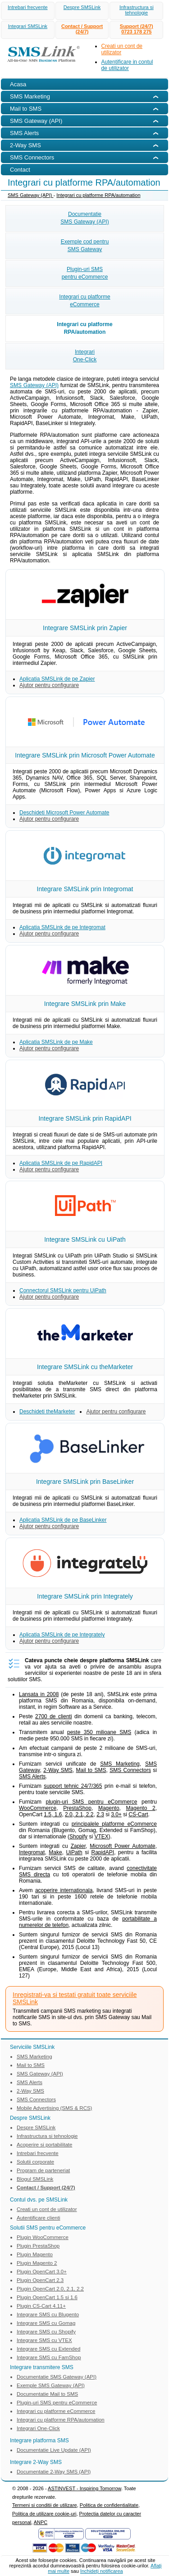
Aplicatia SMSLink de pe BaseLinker (62, 1520)
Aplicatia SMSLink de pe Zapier (57, 679)
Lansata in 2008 (39, 1694)
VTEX (101, 1836)
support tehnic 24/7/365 (73, 1786)
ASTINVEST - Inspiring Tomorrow (84, 2488)
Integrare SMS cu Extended (48, 2349)
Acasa (18, 84)
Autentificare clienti (38, 2218)
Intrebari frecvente (28, 7)
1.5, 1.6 (53, 1814)
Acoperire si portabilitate (44, 2144)
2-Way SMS (58, 1770)
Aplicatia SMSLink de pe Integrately (62, 1635)
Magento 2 (140, 1808)
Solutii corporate (35, 2162)
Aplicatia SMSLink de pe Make (56, 1042)
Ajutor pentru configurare (49, 685)
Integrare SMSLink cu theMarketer (85, 1366)
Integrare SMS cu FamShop (49, 2357)
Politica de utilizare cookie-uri (44, 2513)
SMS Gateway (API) (30, 195)
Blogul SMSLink (35, 2179)
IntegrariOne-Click (85, 356)
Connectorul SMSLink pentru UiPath (62, 1290)
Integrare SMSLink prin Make (85, 1003)
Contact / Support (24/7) (82, 28)
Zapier (78, 1846)
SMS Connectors (130, 1770)
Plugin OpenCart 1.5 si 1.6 (47, 2297)
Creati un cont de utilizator (47, 2209)
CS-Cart (138, 1814)
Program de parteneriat (43, 2170)
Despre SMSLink (82, 7)
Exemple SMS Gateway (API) (51, 2385)
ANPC (41, 2522)
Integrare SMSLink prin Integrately (84, 1596)
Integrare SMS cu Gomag (46, 2323)
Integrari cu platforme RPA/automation (98, 195)
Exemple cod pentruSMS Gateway (85, 245)
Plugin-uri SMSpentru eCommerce (85, 273)
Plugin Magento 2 (37, 2263)
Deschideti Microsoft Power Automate (64, 812)
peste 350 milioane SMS (99, 1732)
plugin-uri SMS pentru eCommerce (91, 1802)
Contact (20, 169)
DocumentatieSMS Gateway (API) (84, 218)
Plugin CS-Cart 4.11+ (41, 2306)
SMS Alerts (32, 1776)
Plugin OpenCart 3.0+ (42, 2271)
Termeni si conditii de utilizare (44, 2505)
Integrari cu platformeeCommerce (84, 301)
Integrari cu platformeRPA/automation (84, 328)
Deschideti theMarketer (47, 1411)
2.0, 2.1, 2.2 (79, 1814)
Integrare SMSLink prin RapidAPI (84, 1118)
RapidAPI (102, 1852)
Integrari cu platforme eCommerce (56, 2411)
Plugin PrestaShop (38, 2246)
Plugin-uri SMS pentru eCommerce (57, 2402)
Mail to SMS (91, 1770)
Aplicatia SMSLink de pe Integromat (62, 927)
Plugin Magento (35, 2254)
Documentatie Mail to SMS (47, 2394)
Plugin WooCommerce (43, 2237)
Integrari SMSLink (27, 26)
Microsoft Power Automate (122, 1846)
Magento (108, 1808)
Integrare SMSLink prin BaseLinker (85, 1481)
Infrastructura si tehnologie (136, 10)
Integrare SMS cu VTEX (44, 2340)
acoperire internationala (64, 1890)
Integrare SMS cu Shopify (46, 2331)
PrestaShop (77, 1808)
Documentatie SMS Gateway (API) (56, 2377)
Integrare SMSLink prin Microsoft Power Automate (85, 755)
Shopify (78, 1836)
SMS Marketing (120, 1764)
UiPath (74, 1852)
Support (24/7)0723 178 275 (136, 28)
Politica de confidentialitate (109, 2505)
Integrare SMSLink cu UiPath (85, 1239)
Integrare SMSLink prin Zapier (85, 627)
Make (55, 1852)
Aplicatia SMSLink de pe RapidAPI (60, 1163)
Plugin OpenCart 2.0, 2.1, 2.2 (50, 2288)
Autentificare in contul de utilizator (127, 65)
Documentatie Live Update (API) (54, 2450)
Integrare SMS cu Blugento (48, 2314)
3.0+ (116, 1814)
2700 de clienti (53, 1716)
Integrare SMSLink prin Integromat (85, 889)
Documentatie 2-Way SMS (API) (54, 2471)
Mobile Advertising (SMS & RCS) (54, 2108)
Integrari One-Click (38, 2428)
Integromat (32, 1852)
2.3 (100, 1814)
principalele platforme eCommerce (114, 1824)
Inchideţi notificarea (101, 2571)
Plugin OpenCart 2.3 (40, 2280)
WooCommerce (37, 1808)
